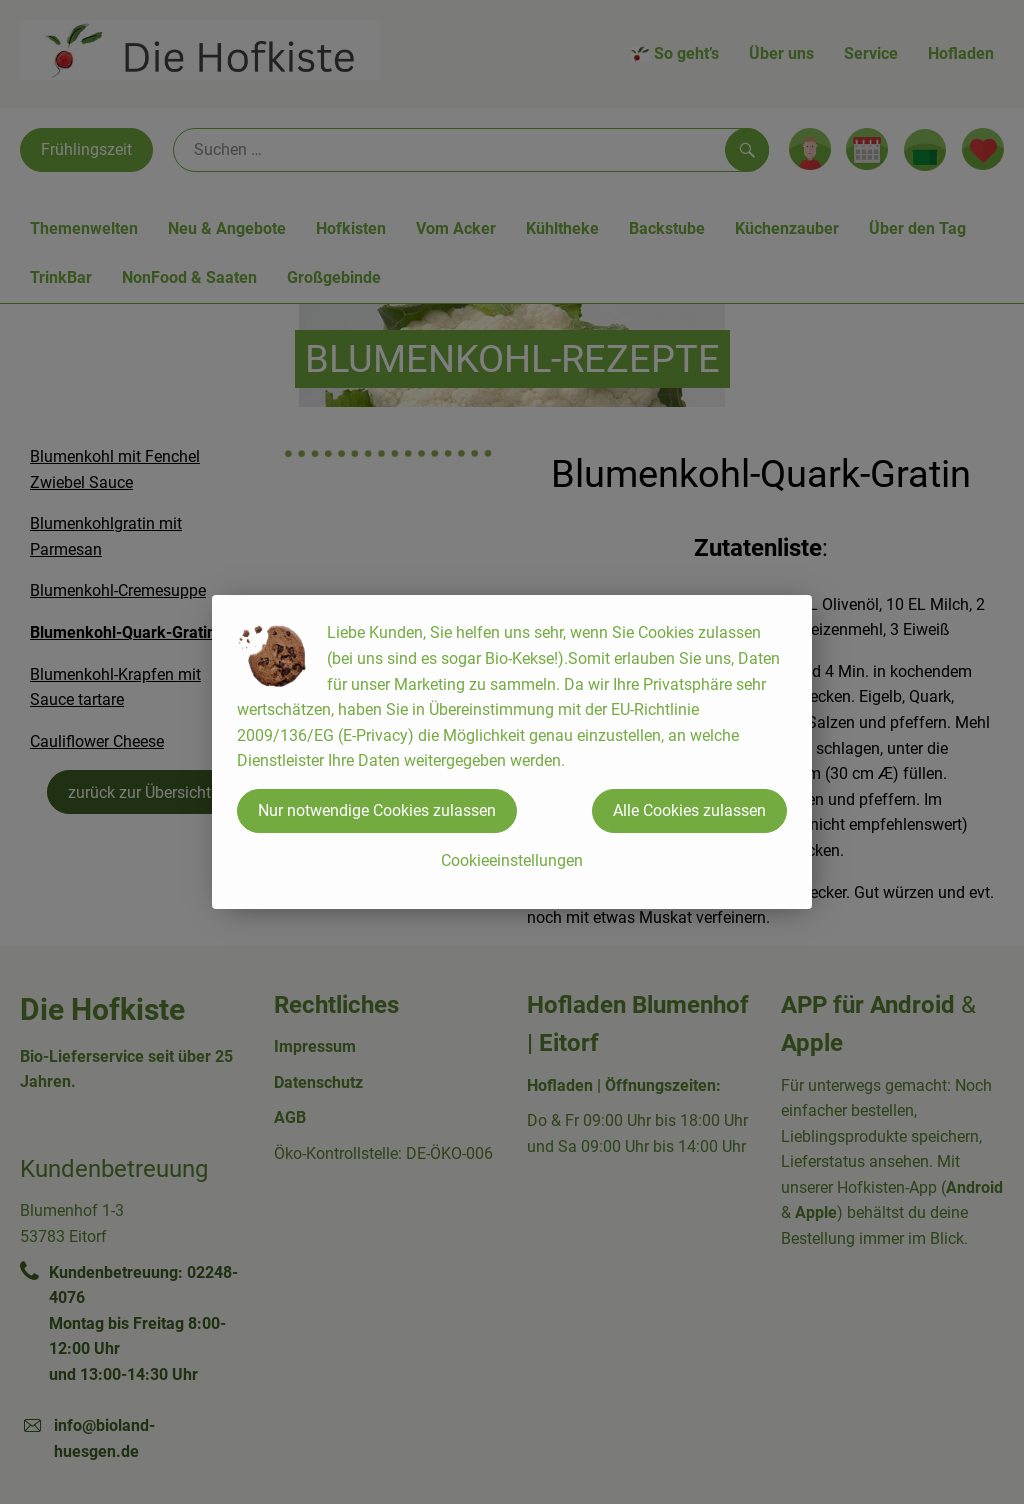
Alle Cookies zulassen (689, 810)
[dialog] (512, 752)
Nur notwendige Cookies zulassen (377, 810)
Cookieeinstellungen (512, 860)
